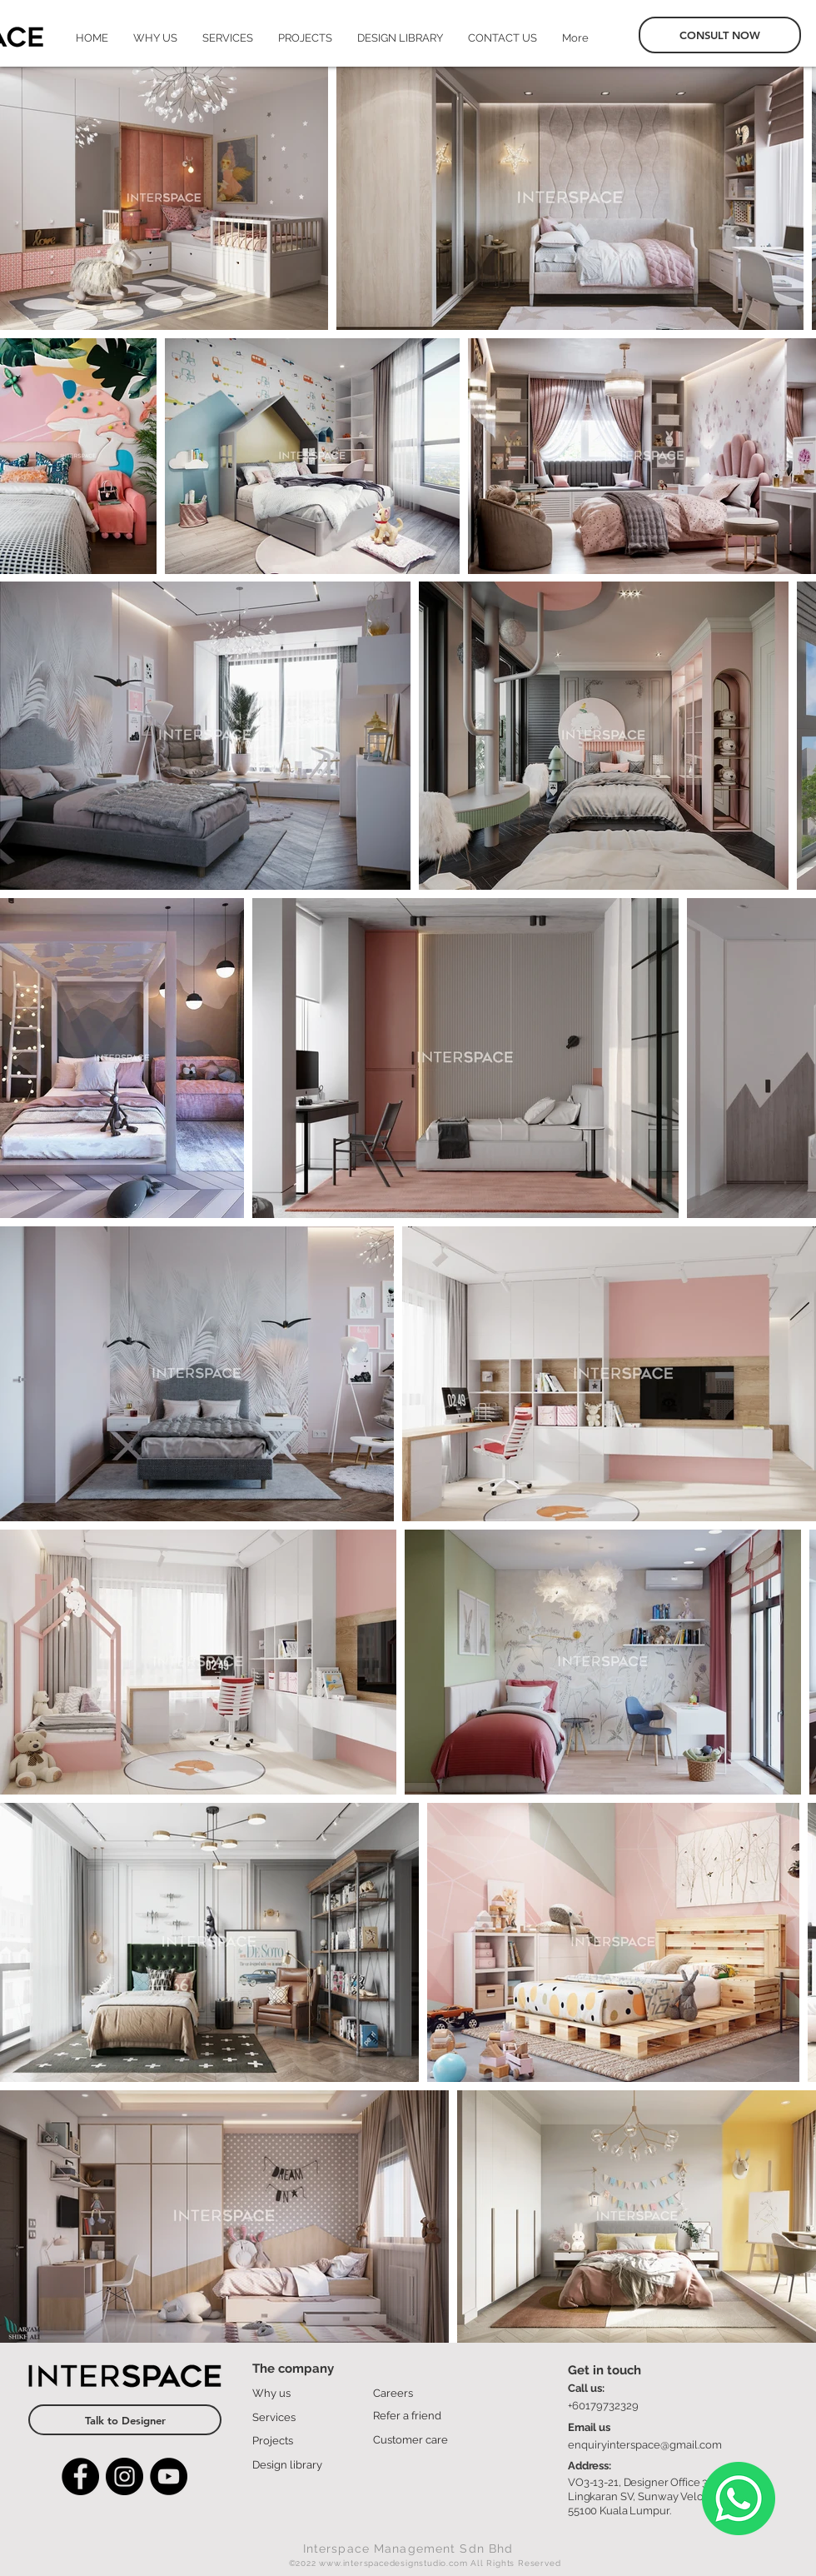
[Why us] (303, 2392)
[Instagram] (124, 2476)
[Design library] (303, 2464)
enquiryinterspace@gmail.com (645, 2445)
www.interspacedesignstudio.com (393, 2563)
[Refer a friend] (424, 2415)
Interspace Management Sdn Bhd (408, 2548)
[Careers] (424, 2392)
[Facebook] (80, 2476)
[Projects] (303, 2440)
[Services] (303, 2417)
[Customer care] (424, 2439)
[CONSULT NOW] (720, 35)
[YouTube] (168, 2476)
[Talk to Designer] (124, 2419)
